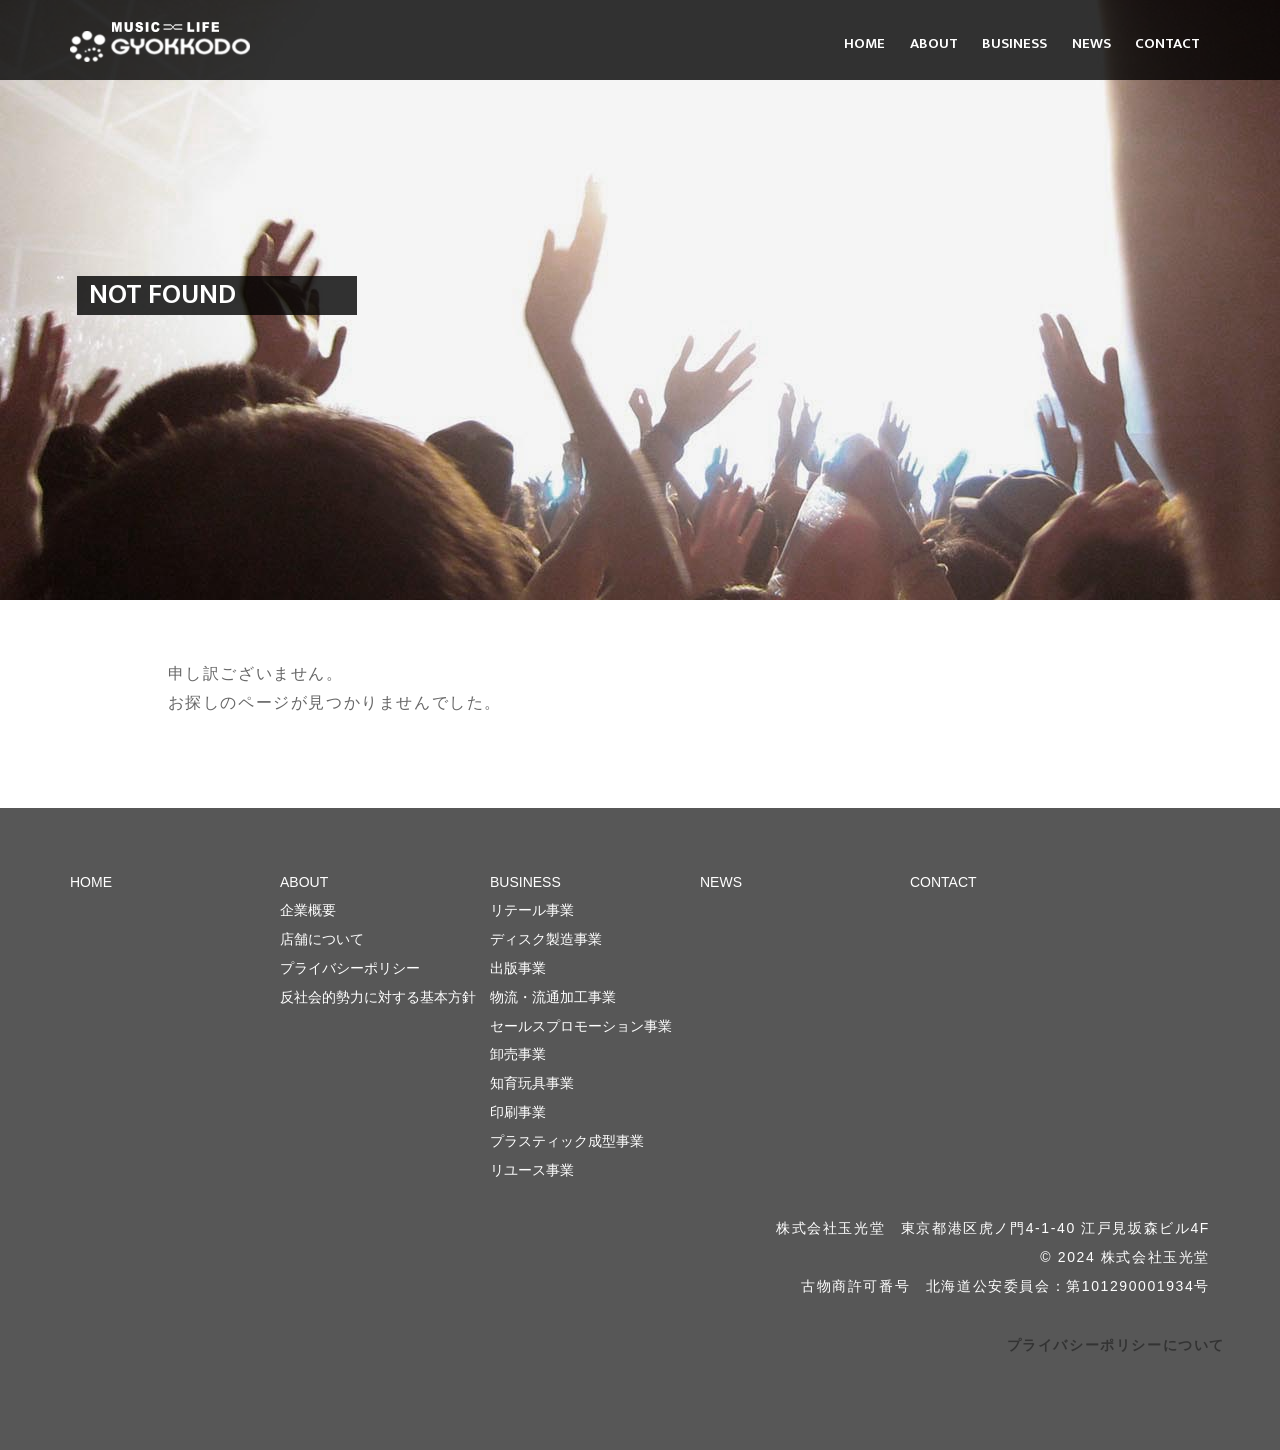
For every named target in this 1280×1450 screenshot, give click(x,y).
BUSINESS (1014, 43)
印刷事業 (518, 1112)
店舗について (322, 939)
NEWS (1091, 43)
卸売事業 (518, 1054)
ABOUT (934, 43)
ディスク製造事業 (546, 939)
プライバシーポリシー (350, 968)
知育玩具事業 (532, 1083)
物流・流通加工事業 (553, 997)
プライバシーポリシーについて (1116, 1345)
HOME (864, 43)
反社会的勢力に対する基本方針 (378, 997)
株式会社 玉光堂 (160, 42)
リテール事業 (532, 910)
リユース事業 (532, 1170)
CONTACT (1167, 43)
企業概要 (308, 910)
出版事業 (518, 968)
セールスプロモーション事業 (581, 1026)
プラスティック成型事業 (567, 1141)
